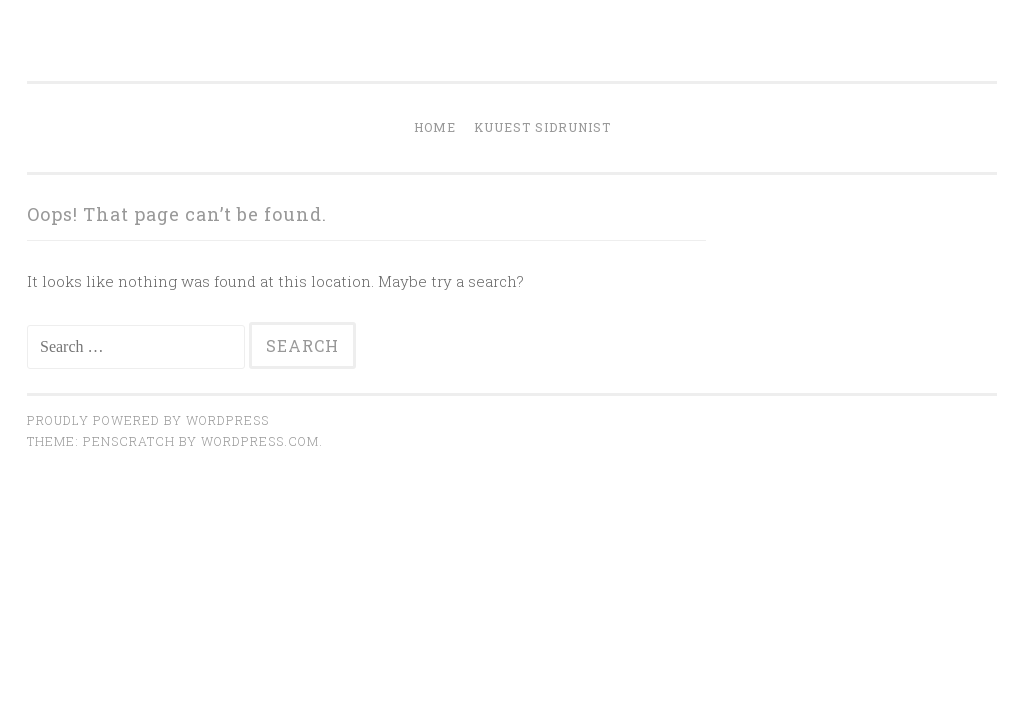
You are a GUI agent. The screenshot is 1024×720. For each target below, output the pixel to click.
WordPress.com (260, 441)
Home (435, 127)
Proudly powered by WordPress (148, 420)
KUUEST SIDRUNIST (542, 127)
